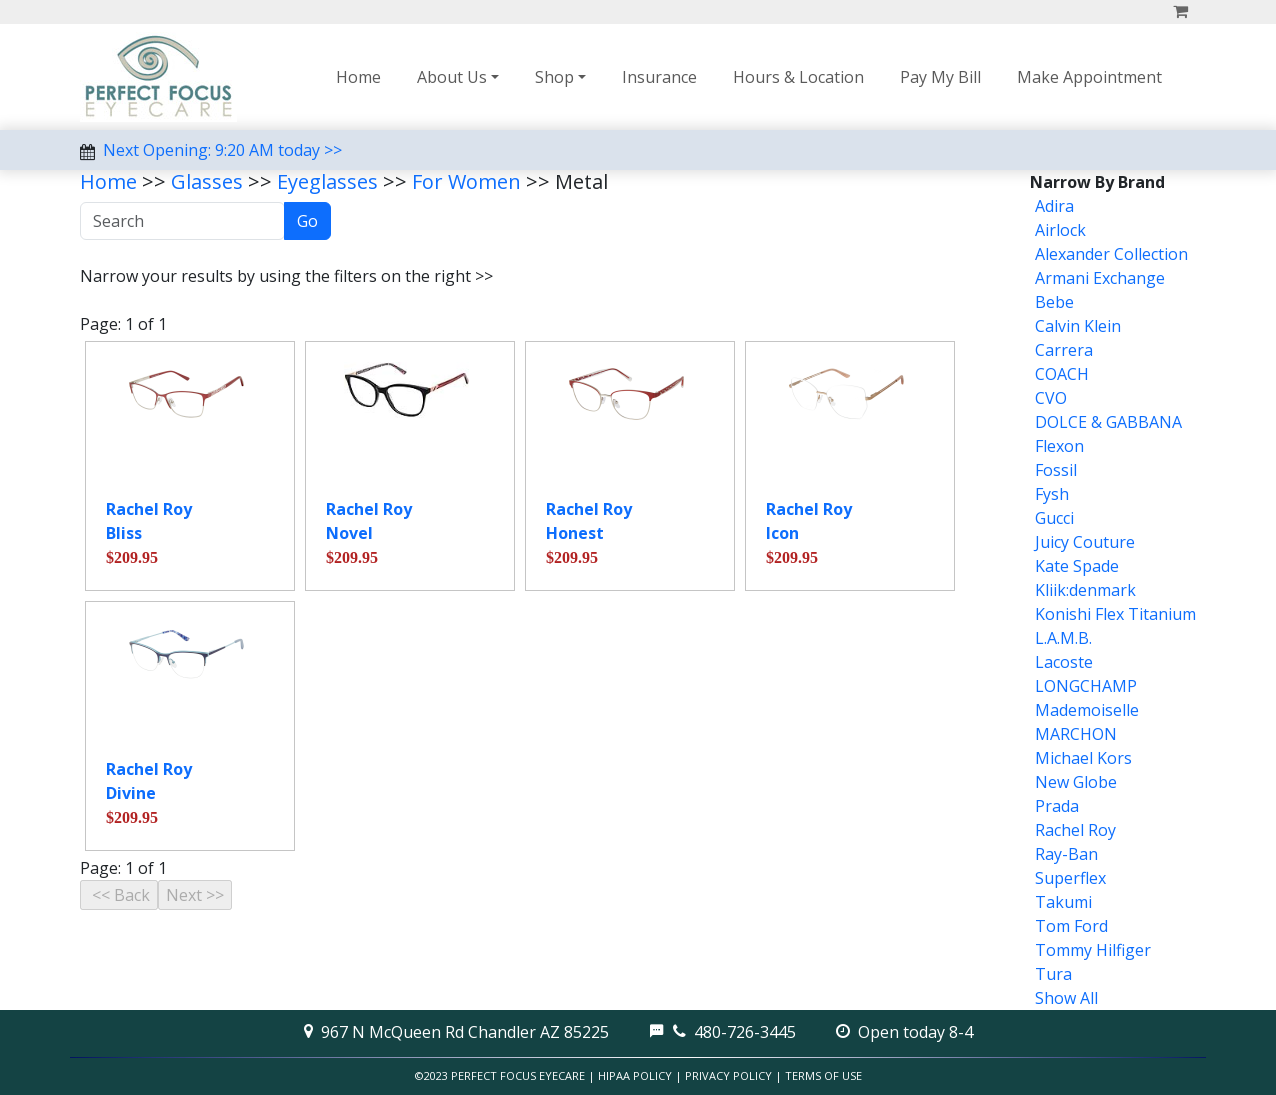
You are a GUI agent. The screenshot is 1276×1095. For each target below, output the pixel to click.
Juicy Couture (1085, 542)
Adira (1054, 206)
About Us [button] (452, 77)
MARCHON (1076, 734)
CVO (1051, 398)
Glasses (207, 181)
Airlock (1060, 230)
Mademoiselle (1087, 710)
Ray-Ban (1066, 854)
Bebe (1054, 302)
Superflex (1070, 878)
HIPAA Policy (635, 1075)
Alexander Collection (1111, 254)
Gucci (1054, 518)
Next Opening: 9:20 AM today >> (222, 150)
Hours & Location (798, 77)
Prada (1057, 806)
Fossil (1056, 470)
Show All (1066, 998)
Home (358, 77)
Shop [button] (554, 77)
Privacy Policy (728, 1075)
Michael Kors (1083, 758)
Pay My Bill (940, 77)
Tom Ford (1071, 926)
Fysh (1052, 494)
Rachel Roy (1075, 830)
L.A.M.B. (1063, 638)
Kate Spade (1077, 566)
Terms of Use (823, 1075)
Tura (1053, 974)
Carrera (1064, 350)
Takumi (1063, 902)
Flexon (1059, 446)
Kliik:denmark (1085, 590)
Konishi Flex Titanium (1115, 614)
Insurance (659, 77)
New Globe (1076, 782)
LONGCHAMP (1086, 686)
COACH (1062, 374)
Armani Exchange (1100, 278)
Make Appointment (1089, 77)
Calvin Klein (1078, 326)
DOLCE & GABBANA (1108, 422)
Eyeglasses (327, 181)
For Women (466, 181)
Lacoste (1064, 662)
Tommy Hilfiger (1093, 950)
